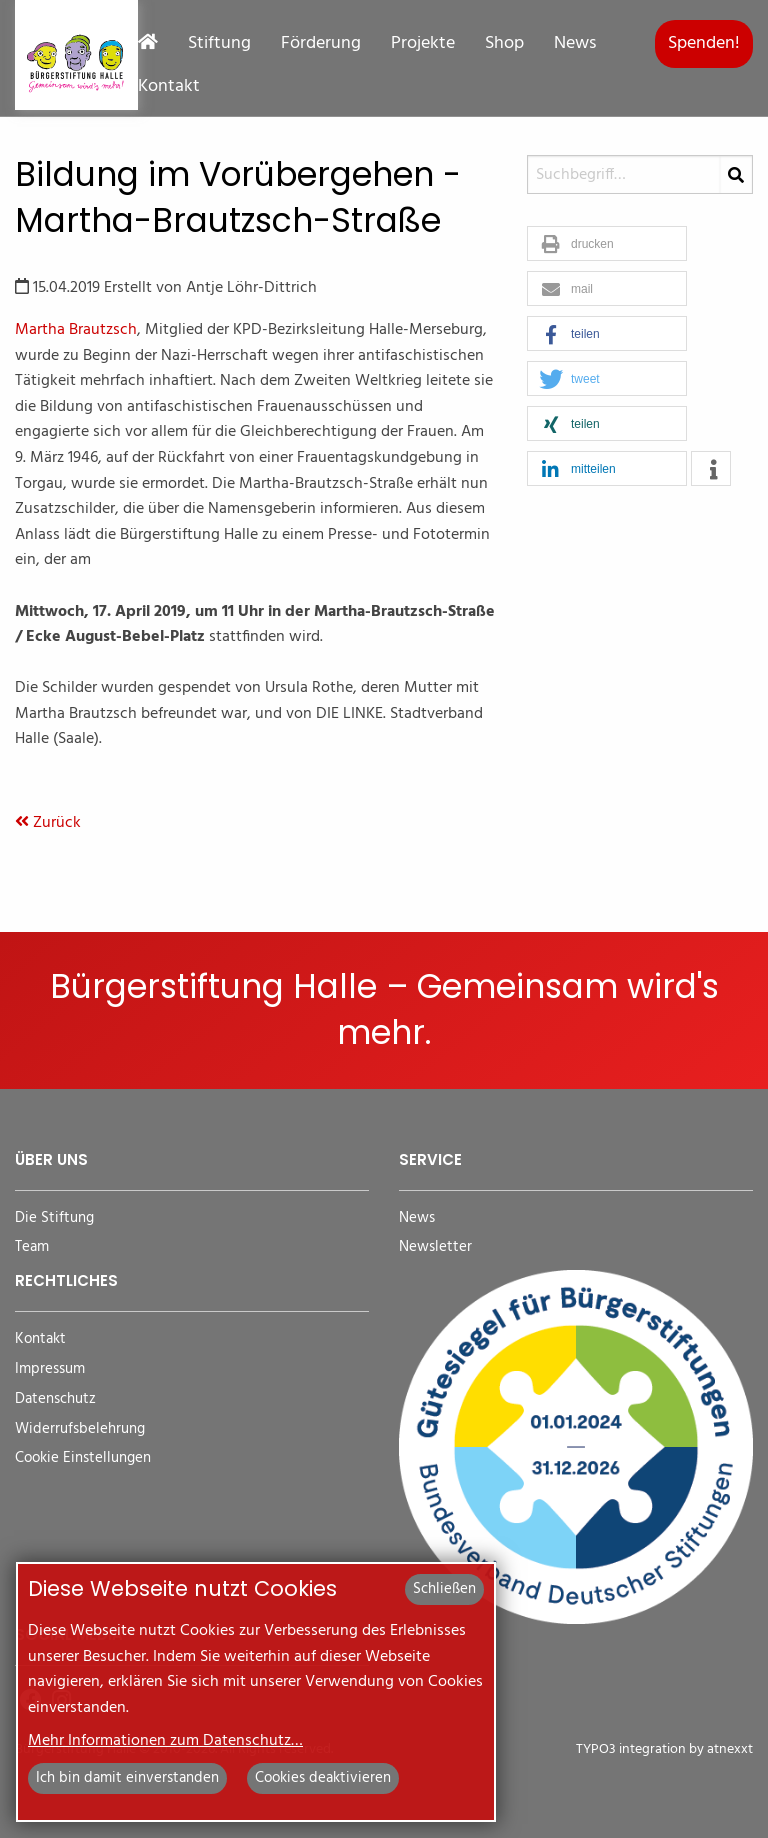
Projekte (423, 44)
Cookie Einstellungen (83, 1458)
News (575, 44)
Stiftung (219, 44)
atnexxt (730, 1749)
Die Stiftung (54, 1218)
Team (32, 1247)
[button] (607, 244)
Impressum (50, 1369)
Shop (504, 44)
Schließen (444, 1589)
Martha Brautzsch (76, 330)
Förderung (321, 44)
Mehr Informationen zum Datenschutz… (165, 1741)
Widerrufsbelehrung (80, 1429)
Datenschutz (55, 1399)
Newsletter (435, 1247)
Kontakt (169, 87)
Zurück (48, 823)
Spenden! (704, 43)
